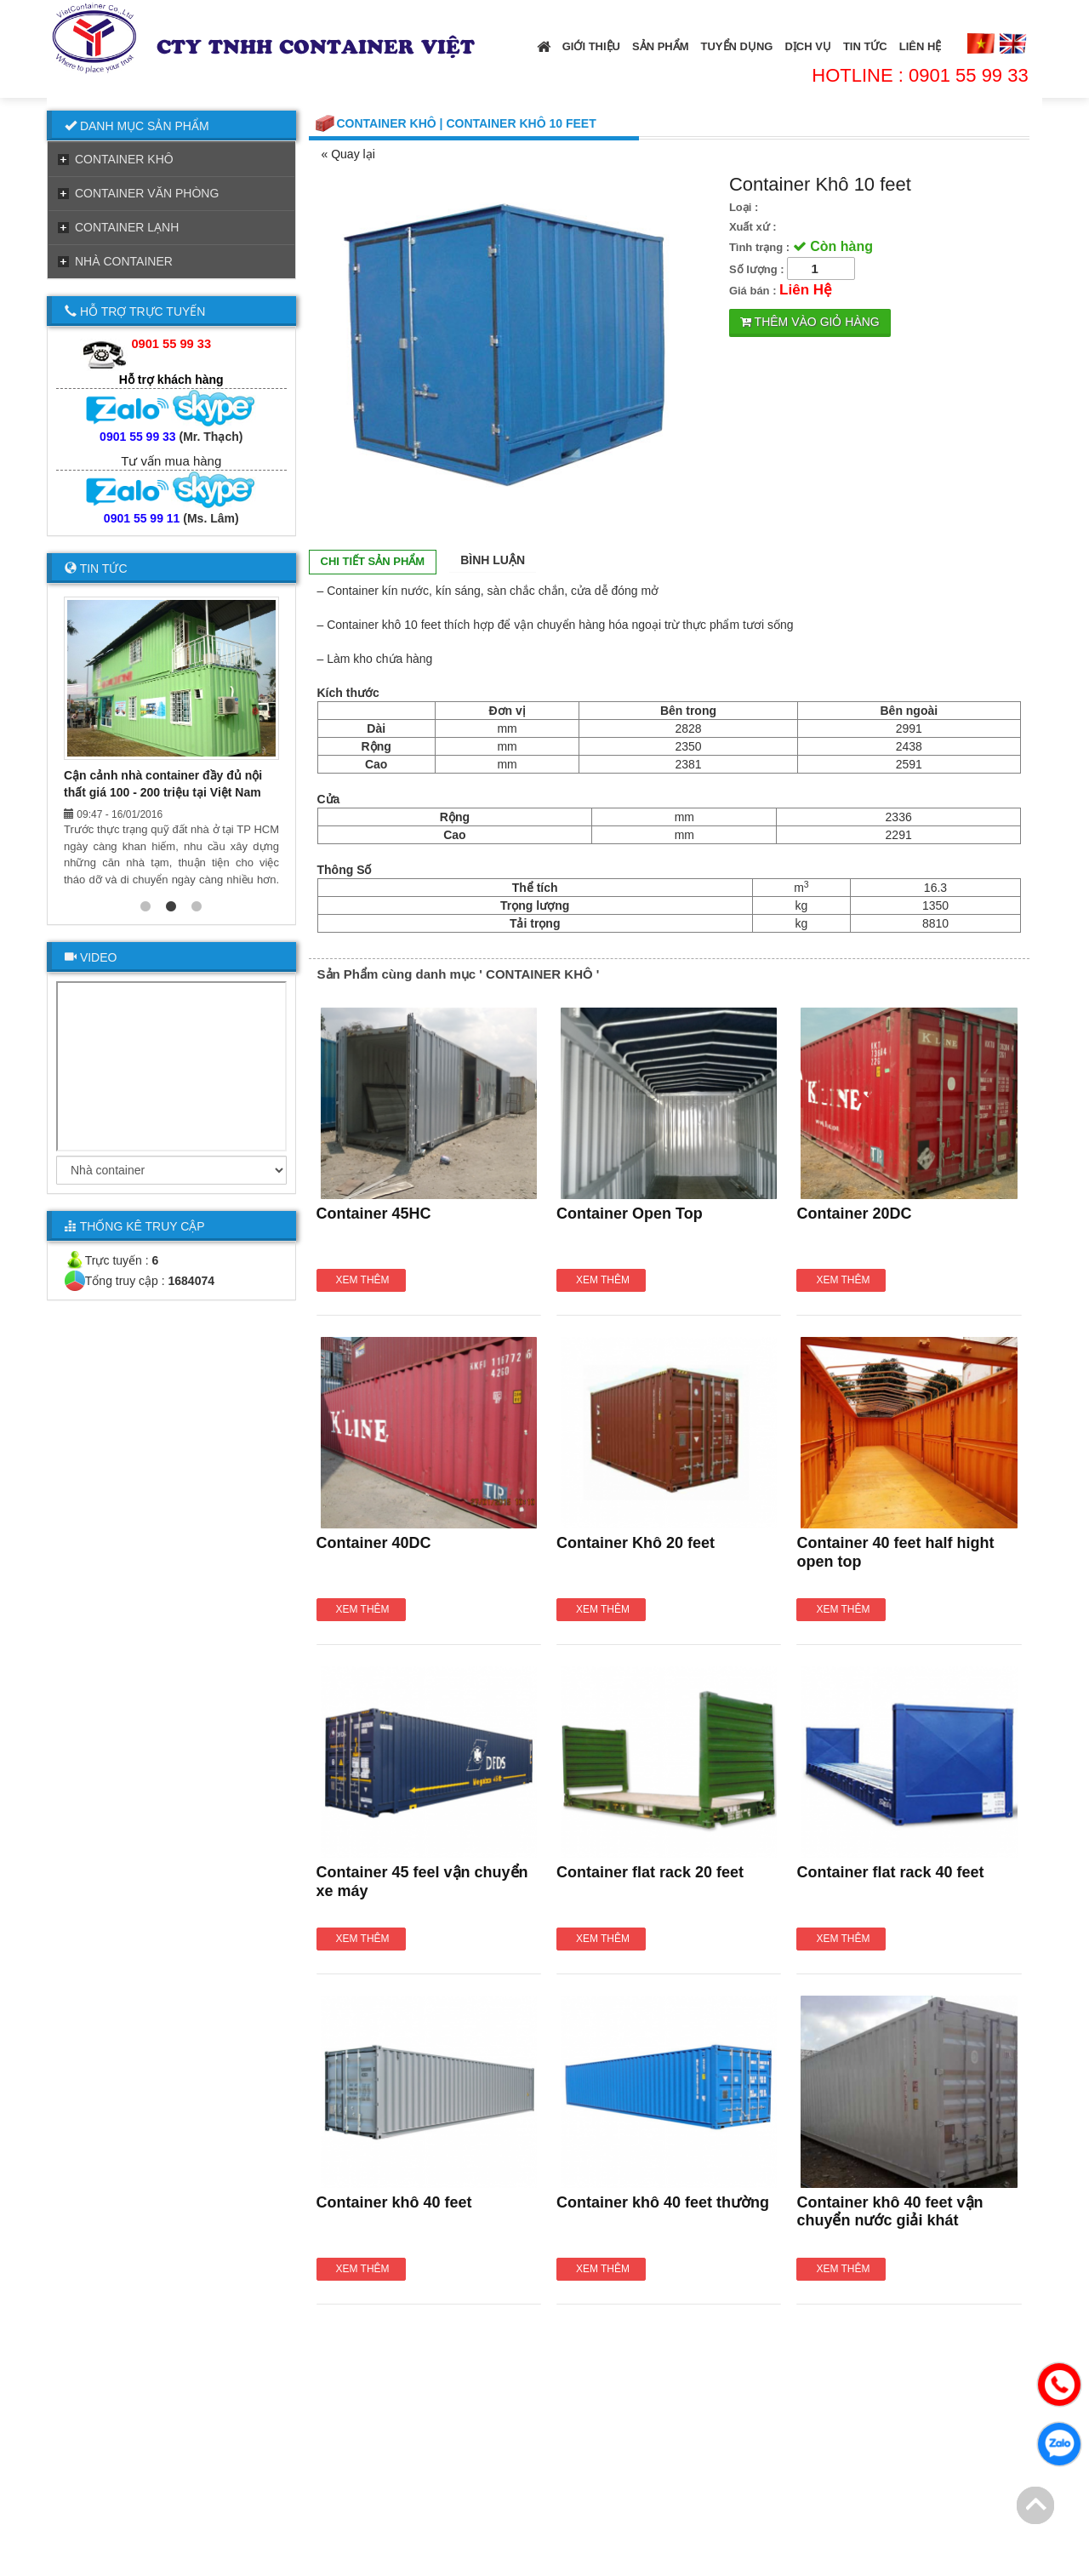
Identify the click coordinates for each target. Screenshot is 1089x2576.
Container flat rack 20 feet (650, 1872)
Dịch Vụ (807, 46)
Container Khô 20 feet (635, 1542)
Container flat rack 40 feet (890, 1872)
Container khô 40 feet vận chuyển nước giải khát (889, 2212)
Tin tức (865, 46)
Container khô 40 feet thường (662, 2202)
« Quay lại (348, 154)
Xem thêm (362, 1280)
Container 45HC (373, 1213)
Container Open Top (629, 1213)
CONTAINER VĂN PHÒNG (147, 193)
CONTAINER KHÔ (124, 159)
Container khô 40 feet (394, 2202)
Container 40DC (373, 1542)
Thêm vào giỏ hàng (810, 321)
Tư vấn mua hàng (171, 461)
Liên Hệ (920, 46)
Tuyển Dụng (737, 46)
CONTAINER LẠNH (127, 227)
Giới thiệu (591, 46)
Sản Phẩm (660, 46)
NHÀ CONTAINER (124, 261)
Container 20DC (853, 1213)
